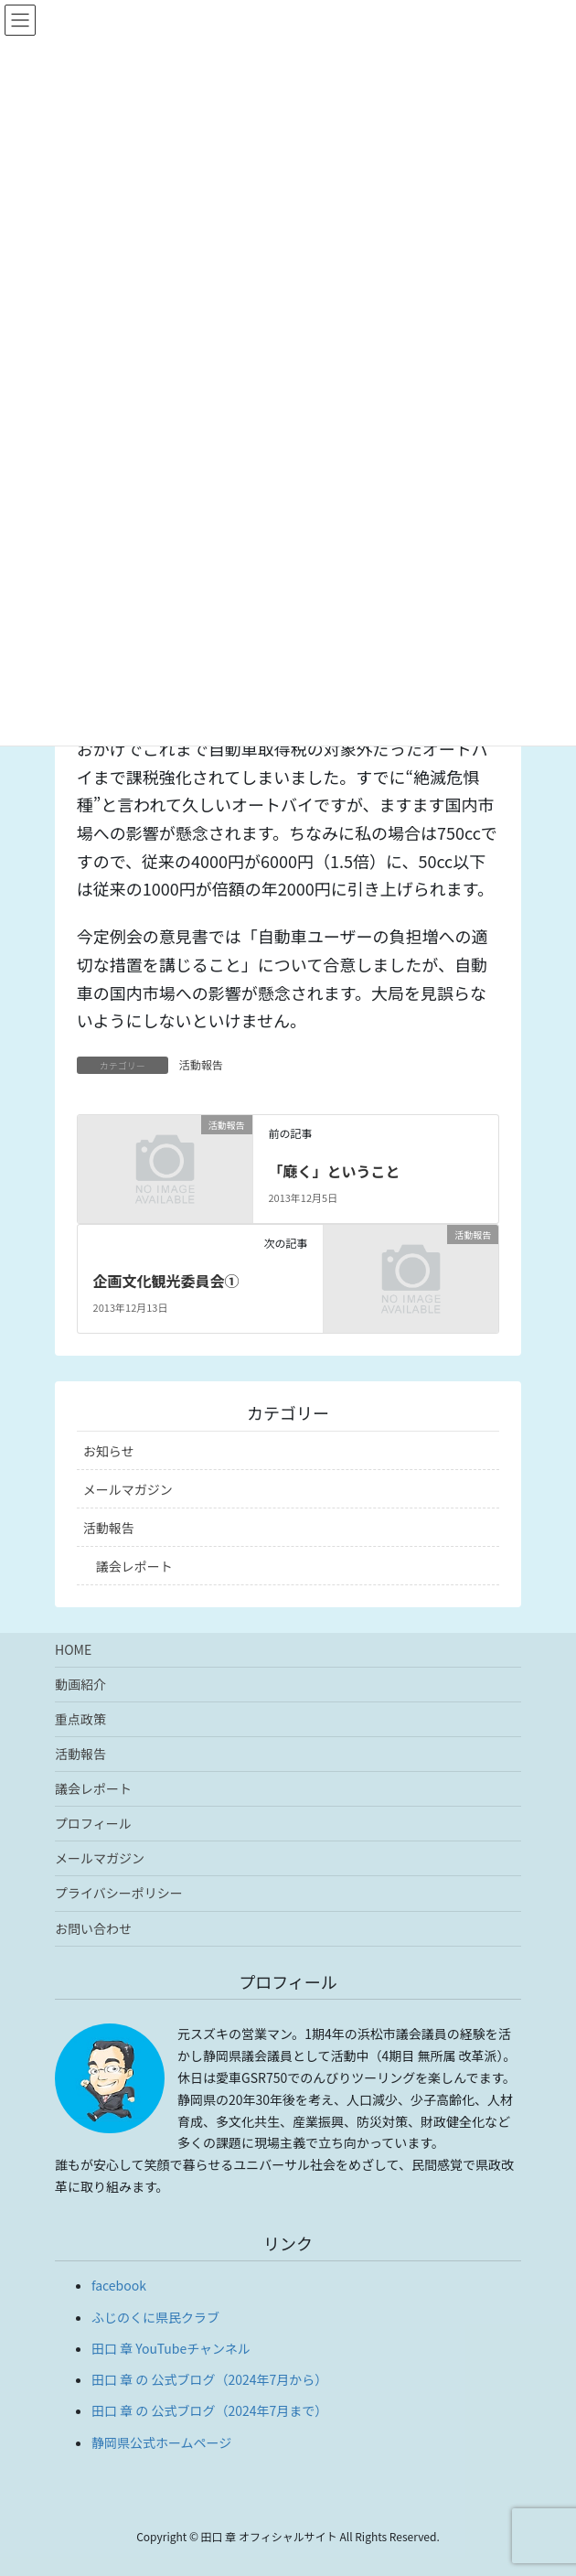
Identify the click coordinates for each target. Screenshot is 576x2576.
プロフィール (93, 1823)
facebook (118, 2285)
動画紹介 (80, 1684)
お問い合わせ (93, 1928)
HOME (73, 1649)
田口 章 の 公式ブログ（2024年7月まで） (209, 2410)
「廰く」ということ (334, 1171)
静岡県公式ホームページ (161, 2442)
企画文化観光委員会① (166, 1281)
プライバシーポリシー (119, 1893)
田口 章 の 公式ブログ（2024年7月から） (209, 2379)
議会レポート (134, 1566)
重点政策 (80, 1719)
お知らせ (108, 1451)
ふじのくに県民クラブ (155, 2317)
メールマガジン (128, 1489)
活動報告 (201, 1064)
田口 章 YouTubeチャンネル (171, 2348)
